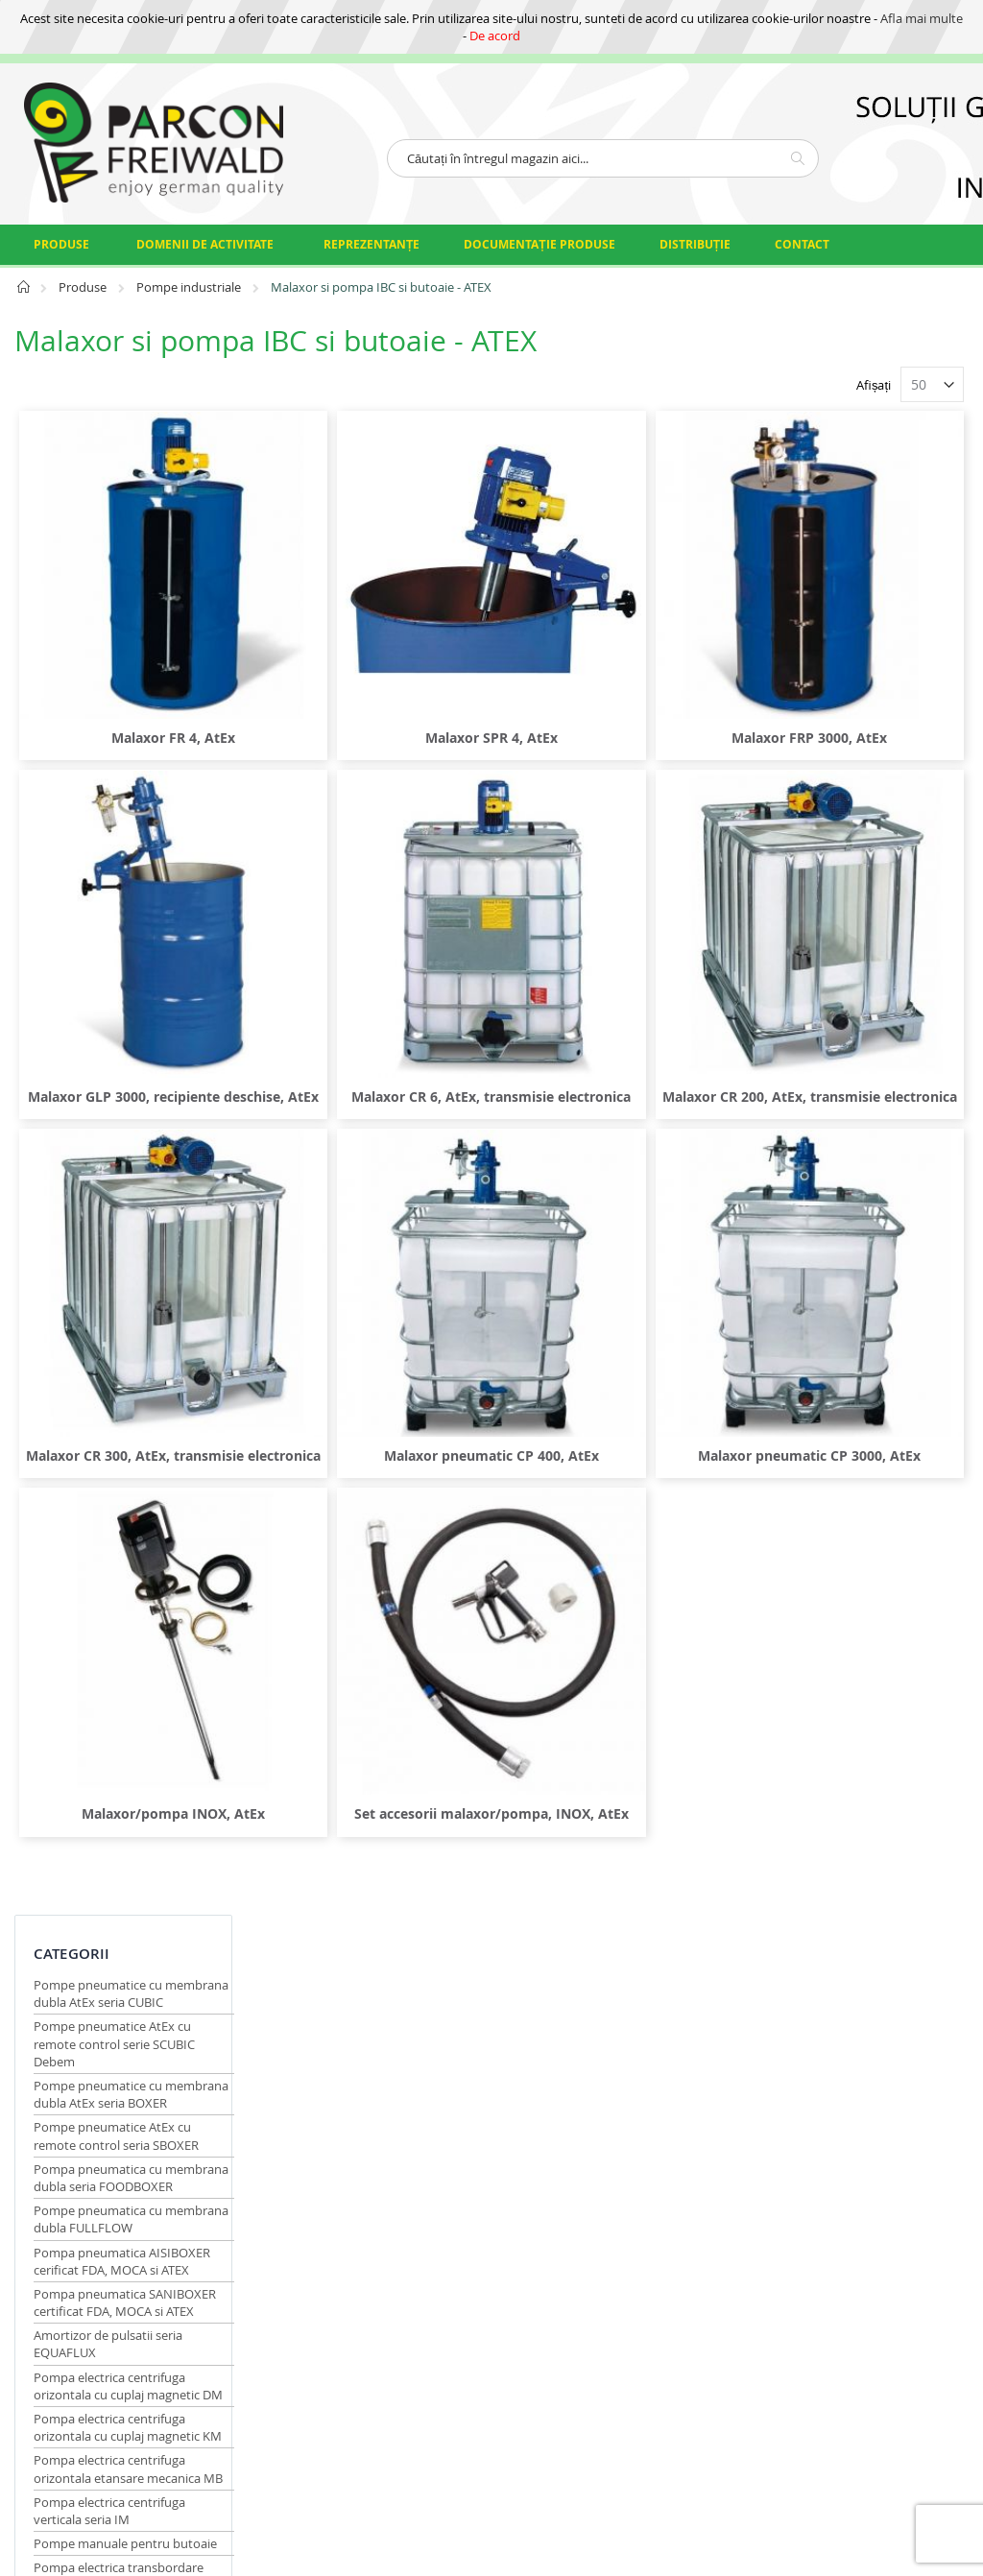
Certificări (451, 1840)
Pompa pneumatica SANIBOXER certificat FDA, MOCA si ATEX (108, 774)
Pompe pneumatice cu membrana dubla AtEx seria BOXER (112, 532)
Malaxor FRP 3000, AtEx (849, 658)
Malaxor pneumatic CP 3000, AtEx (849, 1236)
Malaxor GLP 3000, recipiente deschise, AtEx (372, 947)
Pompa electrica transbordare (119, 1160)
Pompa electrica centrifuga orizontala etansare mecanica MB (117, 993)
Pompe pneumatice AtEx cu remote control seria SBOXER (116, 581)
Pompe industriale (190, 287)
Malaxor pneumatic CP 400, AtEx (610, 1236)
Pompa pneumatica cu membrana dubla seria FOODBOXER (98, 631)
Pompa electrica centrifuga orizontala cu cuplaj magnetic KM (117, 934)
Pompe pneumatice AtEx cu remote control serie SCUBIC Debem (114, 472)
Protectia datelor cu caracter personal (453, 1798)
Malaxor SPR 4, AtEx (610, 658)
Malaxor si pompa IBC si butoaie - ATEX (102, 1341)
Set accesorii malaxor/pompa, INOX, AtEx (610, 1543)
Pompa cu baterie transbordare (123, 1184)
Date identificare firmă (471, 1919)
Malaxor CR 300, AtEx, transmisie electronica (372, 1245)
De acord (494, 35)
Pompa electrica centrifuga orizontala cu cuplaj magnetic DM (117, 875)
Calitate (446, 1864)
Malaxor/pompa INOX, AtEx (372, 1533)
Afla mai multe (921, 18)
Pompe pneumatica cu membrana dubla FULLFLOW (116, 682)
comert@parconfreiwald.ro (91, 1899)
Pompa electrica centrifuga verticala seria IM (109, 1043)
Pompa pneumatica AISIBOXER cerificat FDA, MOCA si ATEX (122, 723)
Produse (84, 287)
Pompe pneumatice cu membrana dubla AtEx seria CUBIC (112, 413)
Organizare (455, 1888)
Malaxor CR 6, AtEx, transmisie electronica (611, 947)
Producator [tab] (83, 1442)
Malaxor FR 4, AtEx (372, 658)
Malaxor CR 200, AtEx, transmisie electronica (849, 947)
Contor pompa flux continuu (116, 1374)
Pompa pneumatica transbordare (90, 1217)
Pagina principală (24, 293)
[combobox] (603, 158)
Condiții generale (448, 1955)
